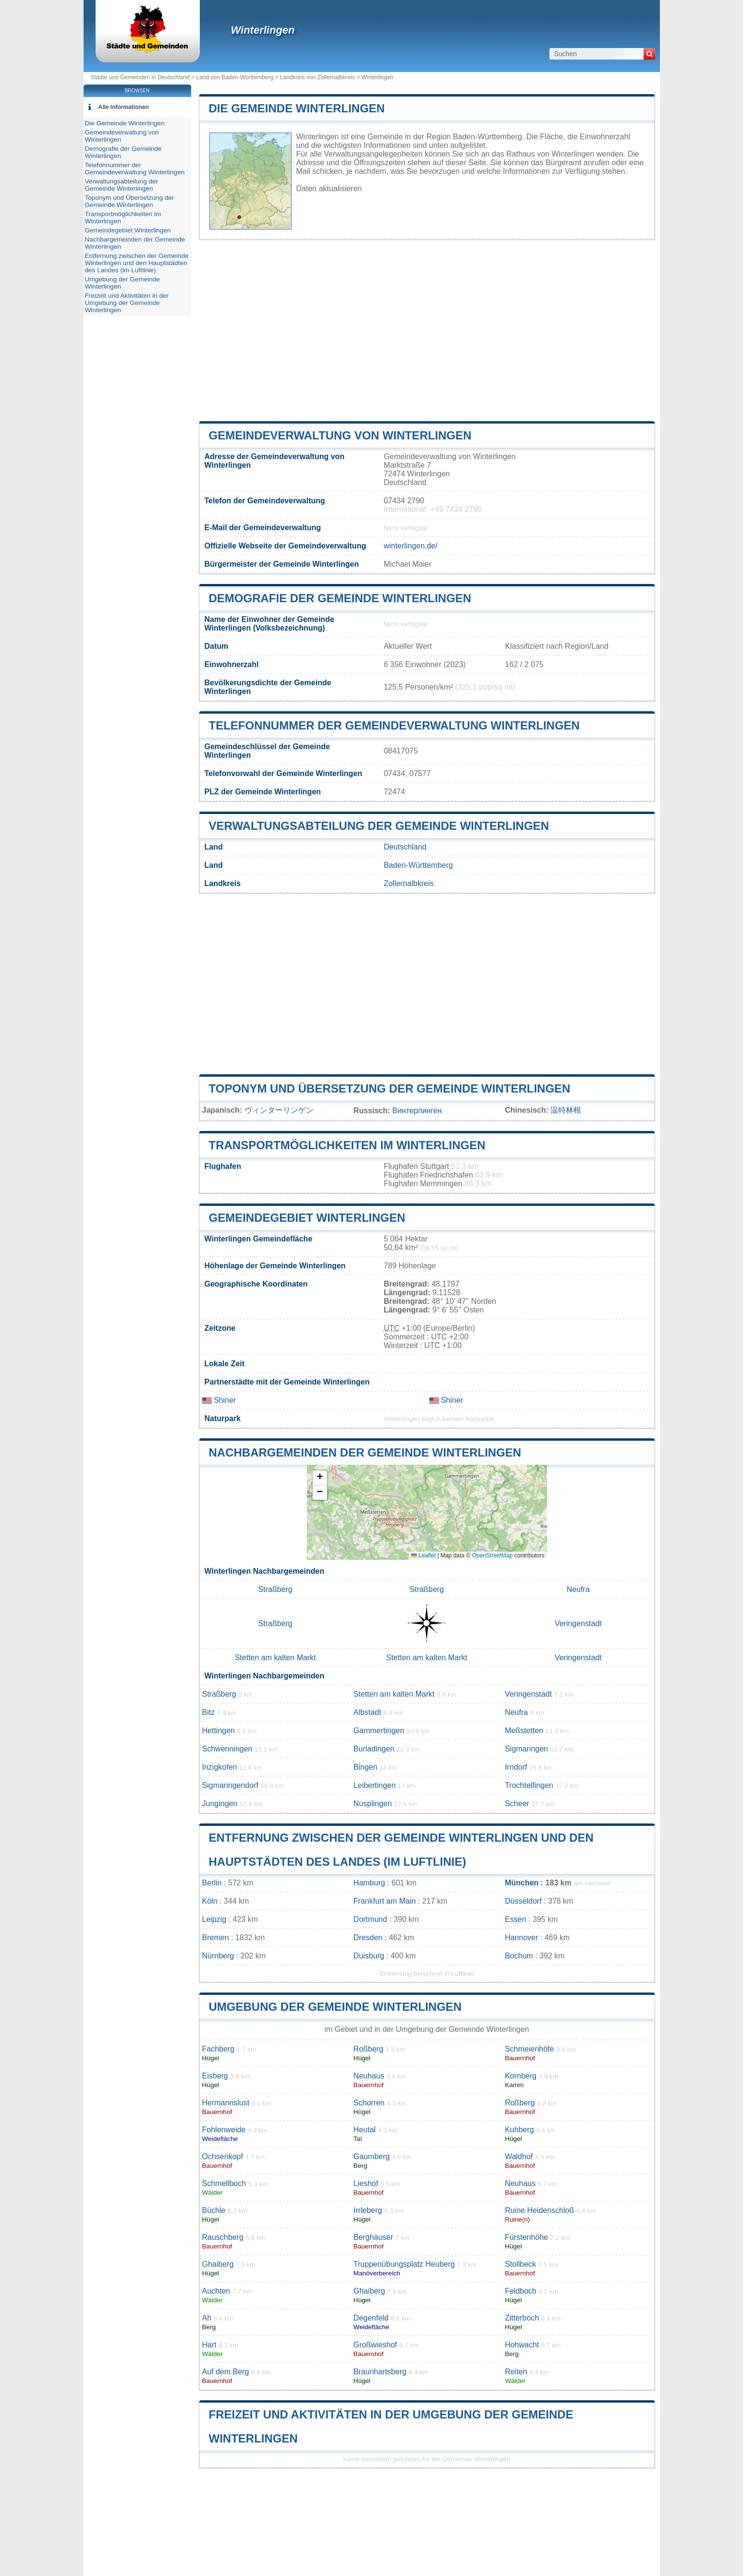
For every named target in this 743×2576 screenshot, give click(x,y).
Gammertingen (378, 1730)
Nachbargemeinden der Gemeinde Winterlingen (365, 1452)
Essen (515, 1919)
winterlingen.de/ (411, 546)
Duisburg (368, 1956)
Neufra (578, 1589)
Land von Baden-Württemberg (234, 77)
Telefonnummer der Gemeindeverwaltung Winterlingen (394, 725)
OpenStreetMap (492, 1555)
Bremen (215, 1937)
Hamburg (369, 1883)
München (521, 1883)
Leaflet (423, 1555)
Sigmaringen (526, 1749)
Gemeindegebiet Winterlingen (307, 1217)
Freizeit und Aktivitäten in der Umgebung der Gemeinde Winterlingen (127, 303)
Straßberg (275, 1589)
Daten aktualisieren (329, 188)
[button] (320, 1477)
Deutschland (405, 847)
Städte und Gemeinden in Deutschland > (143, 77)
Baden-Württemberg (418, 865)
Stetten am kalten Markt (275, 1657)
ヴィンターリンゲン (279, 1110)
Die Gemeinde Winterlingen (297, 108)
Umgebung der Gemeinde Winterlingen (335, 2006)
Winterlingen (263, 30)
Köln (210, 1901)
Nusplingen (372, 1803)
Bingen (365, 1767)
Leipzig (214, 1919)
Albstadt (367, 1712)
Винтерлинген (417, 1110)
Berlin (212, 1883)
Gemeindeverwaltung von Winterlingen (340, 435)
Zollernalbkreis (409, 883)
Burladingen (373, 1749)
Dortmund (370, 1919)
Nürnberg (218, 1956)
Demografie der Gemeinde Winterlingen (340, 598)
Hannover (521, 1937)
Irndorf (516, 1767)
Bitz (208, 1712)
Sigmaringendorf (230, 1785)
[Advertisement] (427, 330)
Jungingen (220, 1803)
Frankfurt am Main (384, 1901)
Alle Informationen (123, 107)
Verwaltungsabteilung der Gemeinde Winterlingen (379, 825)
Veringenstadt (578, 1623)
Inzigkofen (219, 1767)
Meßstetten (524, 1730)
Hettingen (218, 1730)
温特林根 (565, 1110)
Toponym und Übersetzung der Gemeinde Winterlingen (390, 1088)
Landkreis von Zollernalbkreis (317, 77)
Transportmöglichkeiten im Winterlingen (347, 1145)
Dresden (367, 1937)
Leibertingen (374, 1785)
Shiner (219, 1400)
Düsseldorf (523, 1901)
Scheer (517, 1803)
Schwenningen (227, 1749)
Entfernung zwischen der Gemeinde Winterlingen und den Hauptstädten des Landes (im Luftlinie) (137, 263)
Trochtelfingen (529, 1785)
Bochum (519, 1956)
